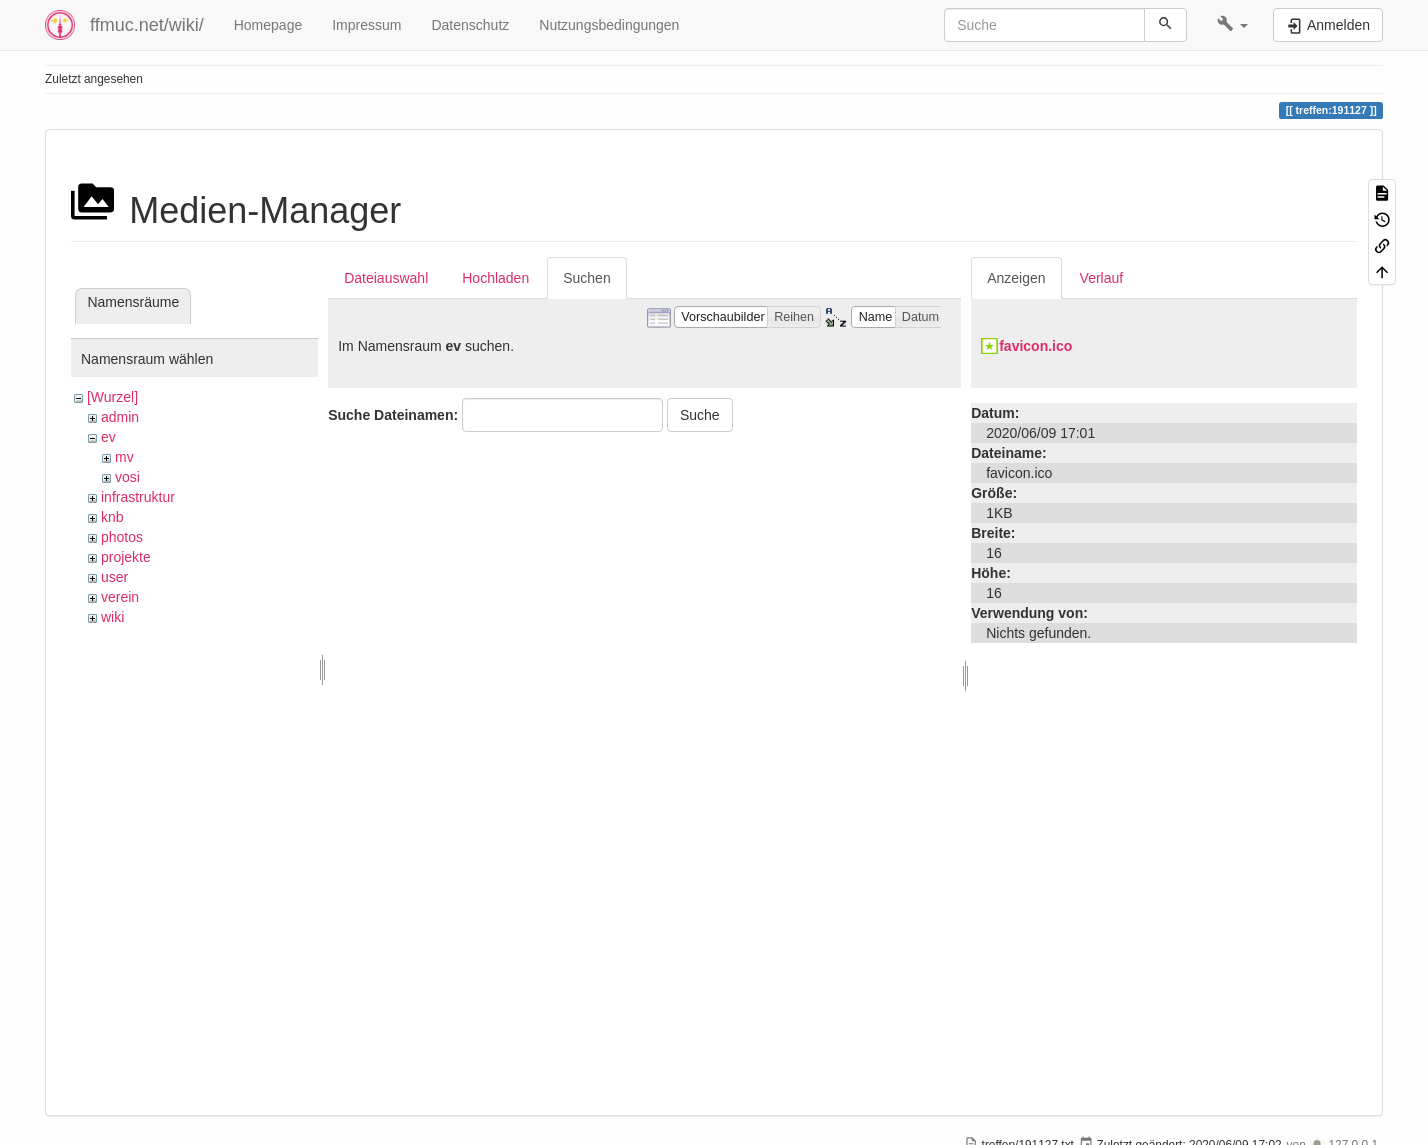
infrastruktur (138, 497)
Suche (700, 415)
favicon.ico (1035, 346)
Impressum (366, 25)
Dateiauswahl (386, 278)
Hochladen (495, 278)
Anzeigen (1016, 278)
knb (112, 517)
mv (124, 457)
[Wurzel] (112, 397)
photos (122, 537)
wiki (112, 617)
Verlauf (1102, 278)
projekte (126, 557)
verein (120, 597)
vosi (127, 477)
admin (120, 417)
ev (108, 437)
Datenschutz (470, 25)
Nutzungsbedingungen (609, 25)
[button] (1232, 25)
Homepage (268, 25)
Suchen (586, 278)
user (114, 577)
